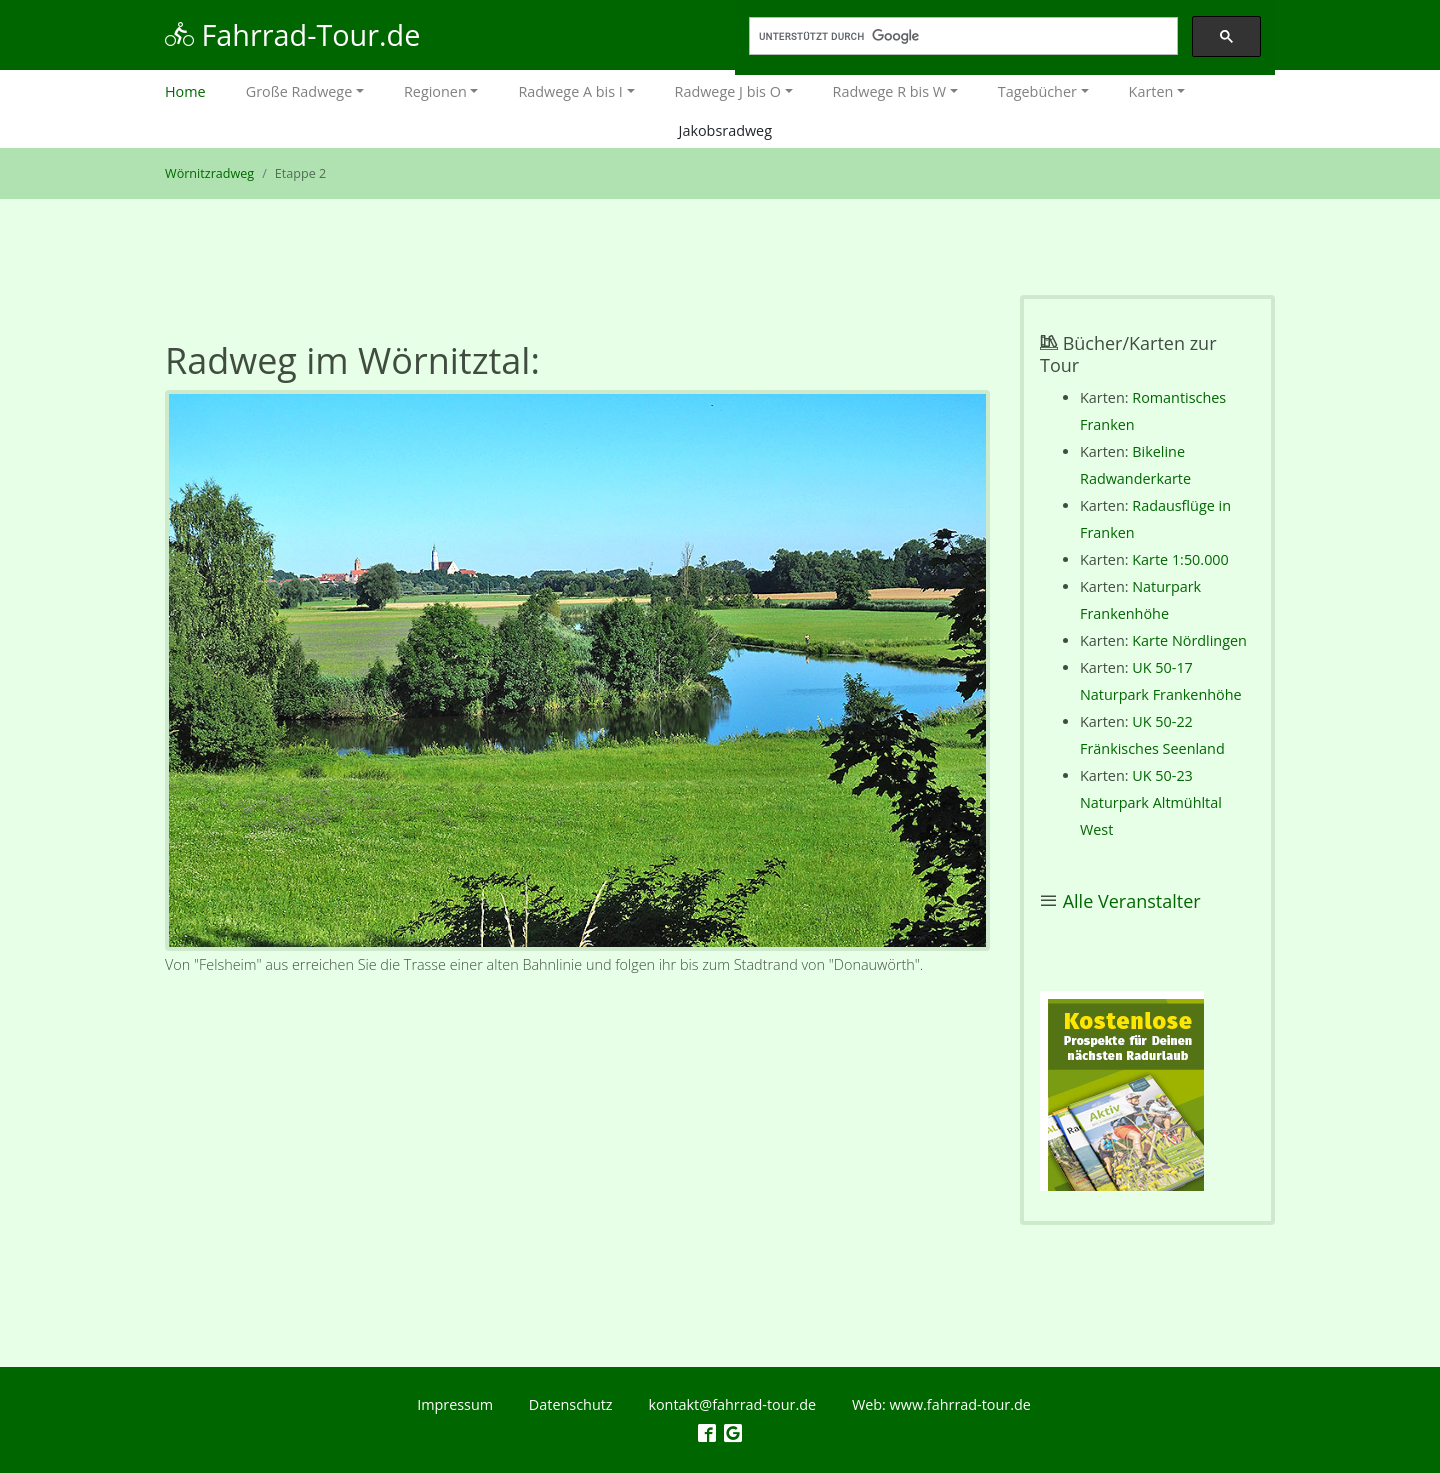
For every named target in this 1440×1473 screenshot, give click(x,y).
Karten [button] (1151, 91)
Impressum (455, 1404)
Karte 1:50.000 (1180, 559)
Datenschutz (571, 1404)
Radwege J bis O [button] (728, 91)
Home (195, 89)
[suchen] (961, 36)
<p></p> (1122, 1091)
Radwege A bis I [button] (570, 91)
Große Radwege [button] (299, 91)
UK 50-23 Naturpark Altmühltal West (1151, 802)
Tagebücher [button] (1037, 91)
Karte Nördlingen (1189, 640)
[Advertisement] (577, 1177)
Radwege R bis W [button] (890, 91)
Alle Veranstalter (1132, 901)
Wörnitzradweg (209, 173)
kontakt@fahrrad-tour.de (732, 1404)
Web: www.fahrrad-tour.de (941, 1404)
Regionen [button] (435, 91)
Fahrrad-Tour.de (292, 34)
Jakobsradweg (725, 130)
